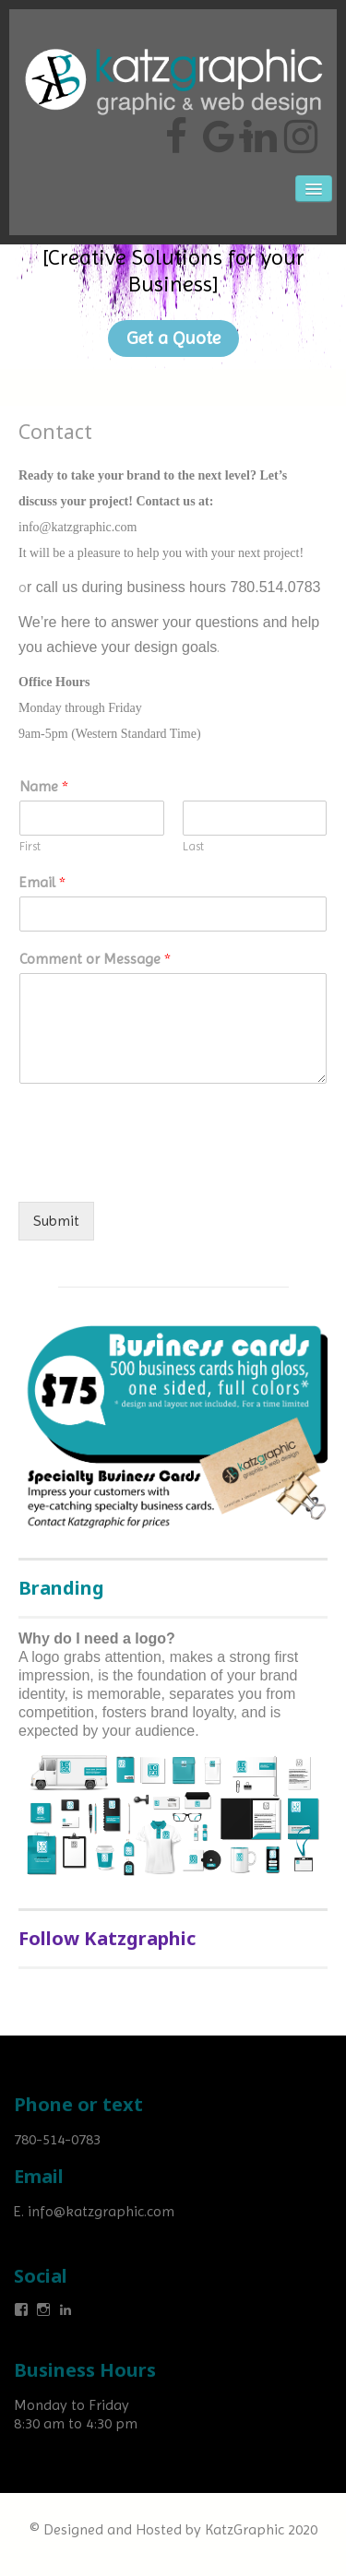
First (30, 846)
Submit (56, 1220)
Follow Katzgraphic (107, 1938)
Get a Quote (173, 338)
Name (43, 786)
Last (193, 846)
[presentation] (158, 1171)
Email (42, 882)
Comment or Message (95, 958)
